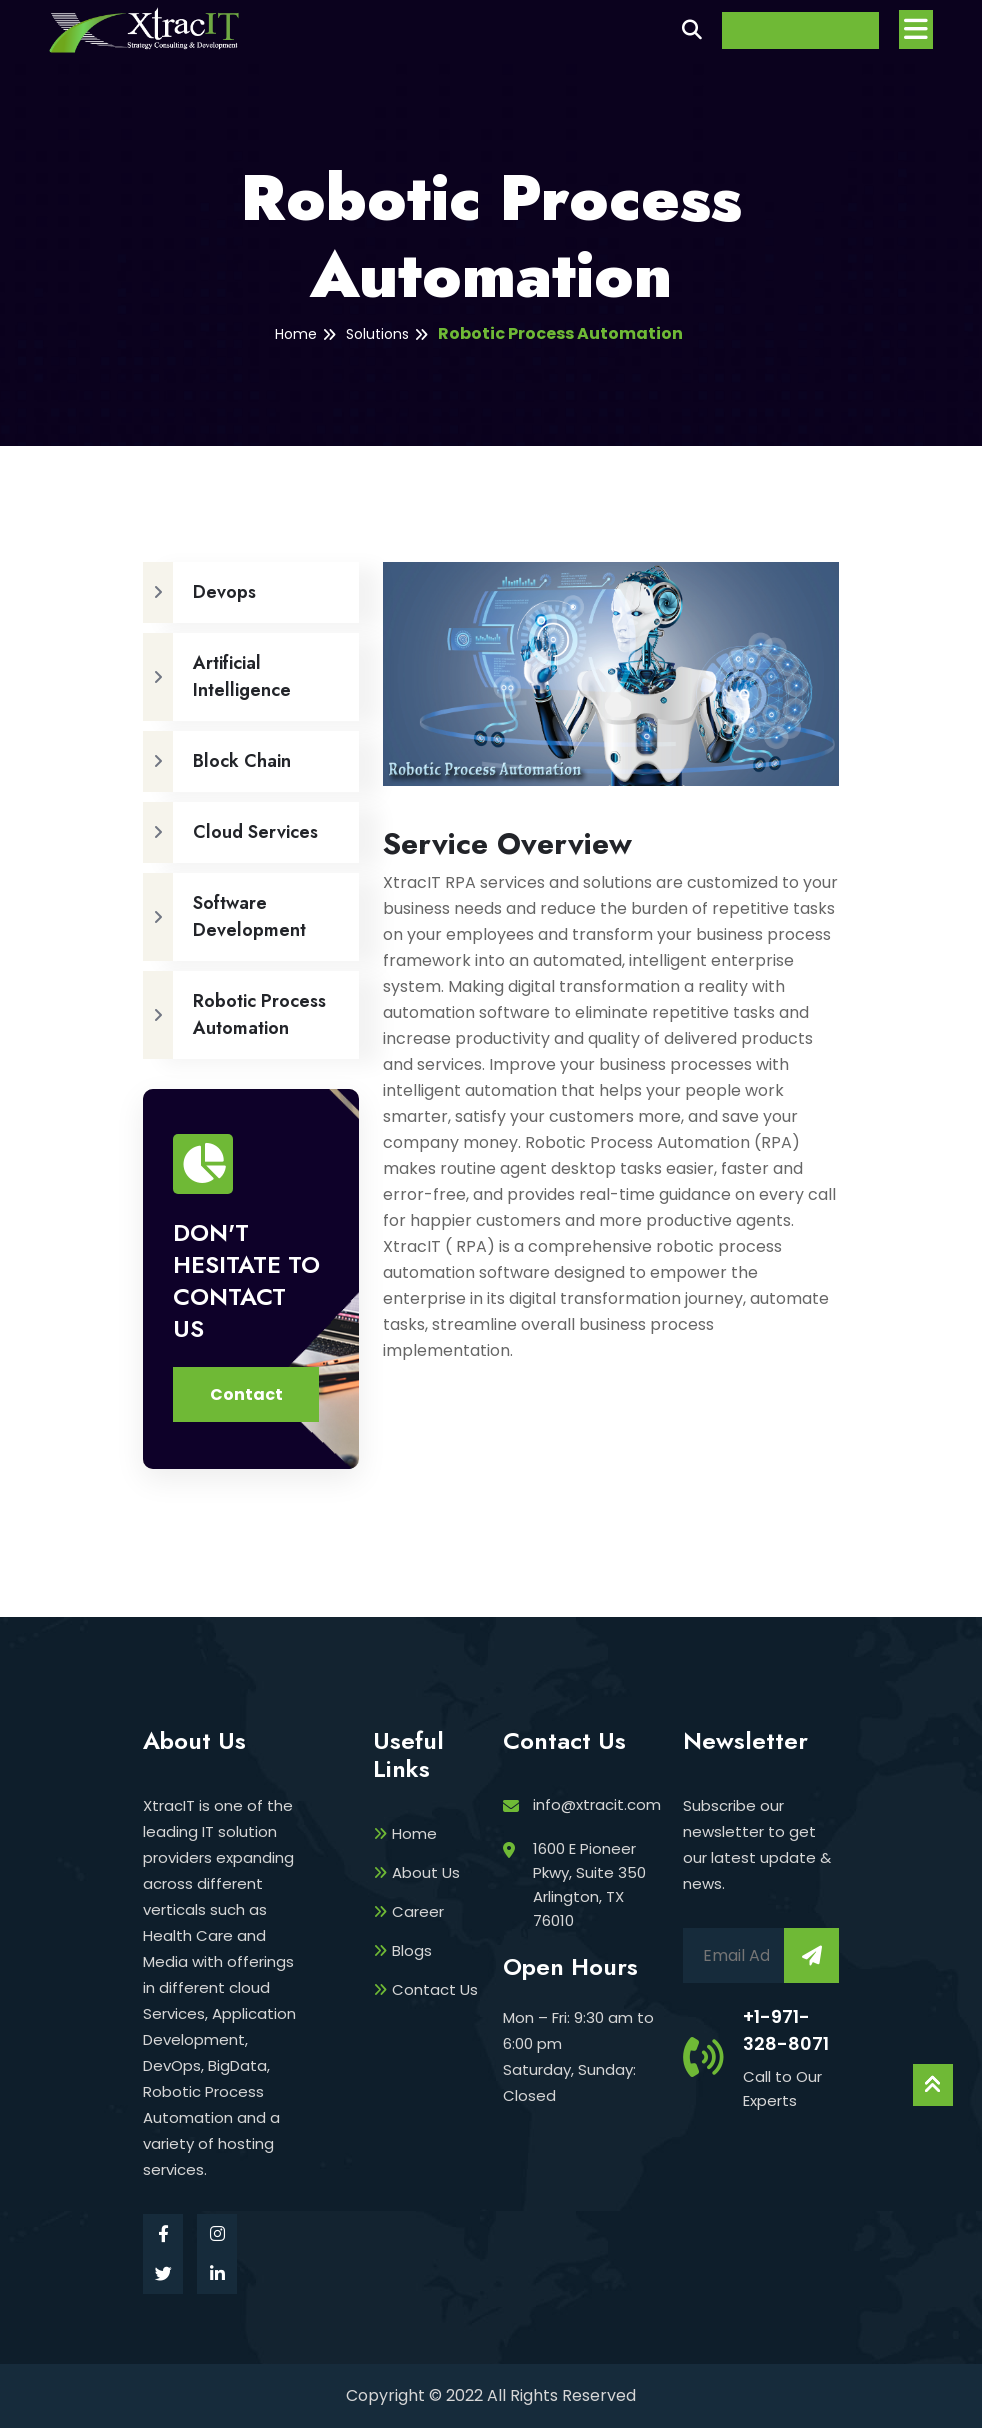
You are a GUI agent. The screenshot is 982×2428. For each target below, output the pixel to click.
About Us (416, 1872)
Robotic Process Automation (560, 333)
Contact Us (425, 1989)
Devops (199, 592)
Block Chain (217, 761)
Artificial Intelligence (217, 677)
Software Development (224, 917)
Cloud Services (230, 832)
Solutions (377, 334)
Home (296, 334)
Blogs (402, 1950)
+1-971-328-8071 (786, 2030)
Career (408, 1911)
